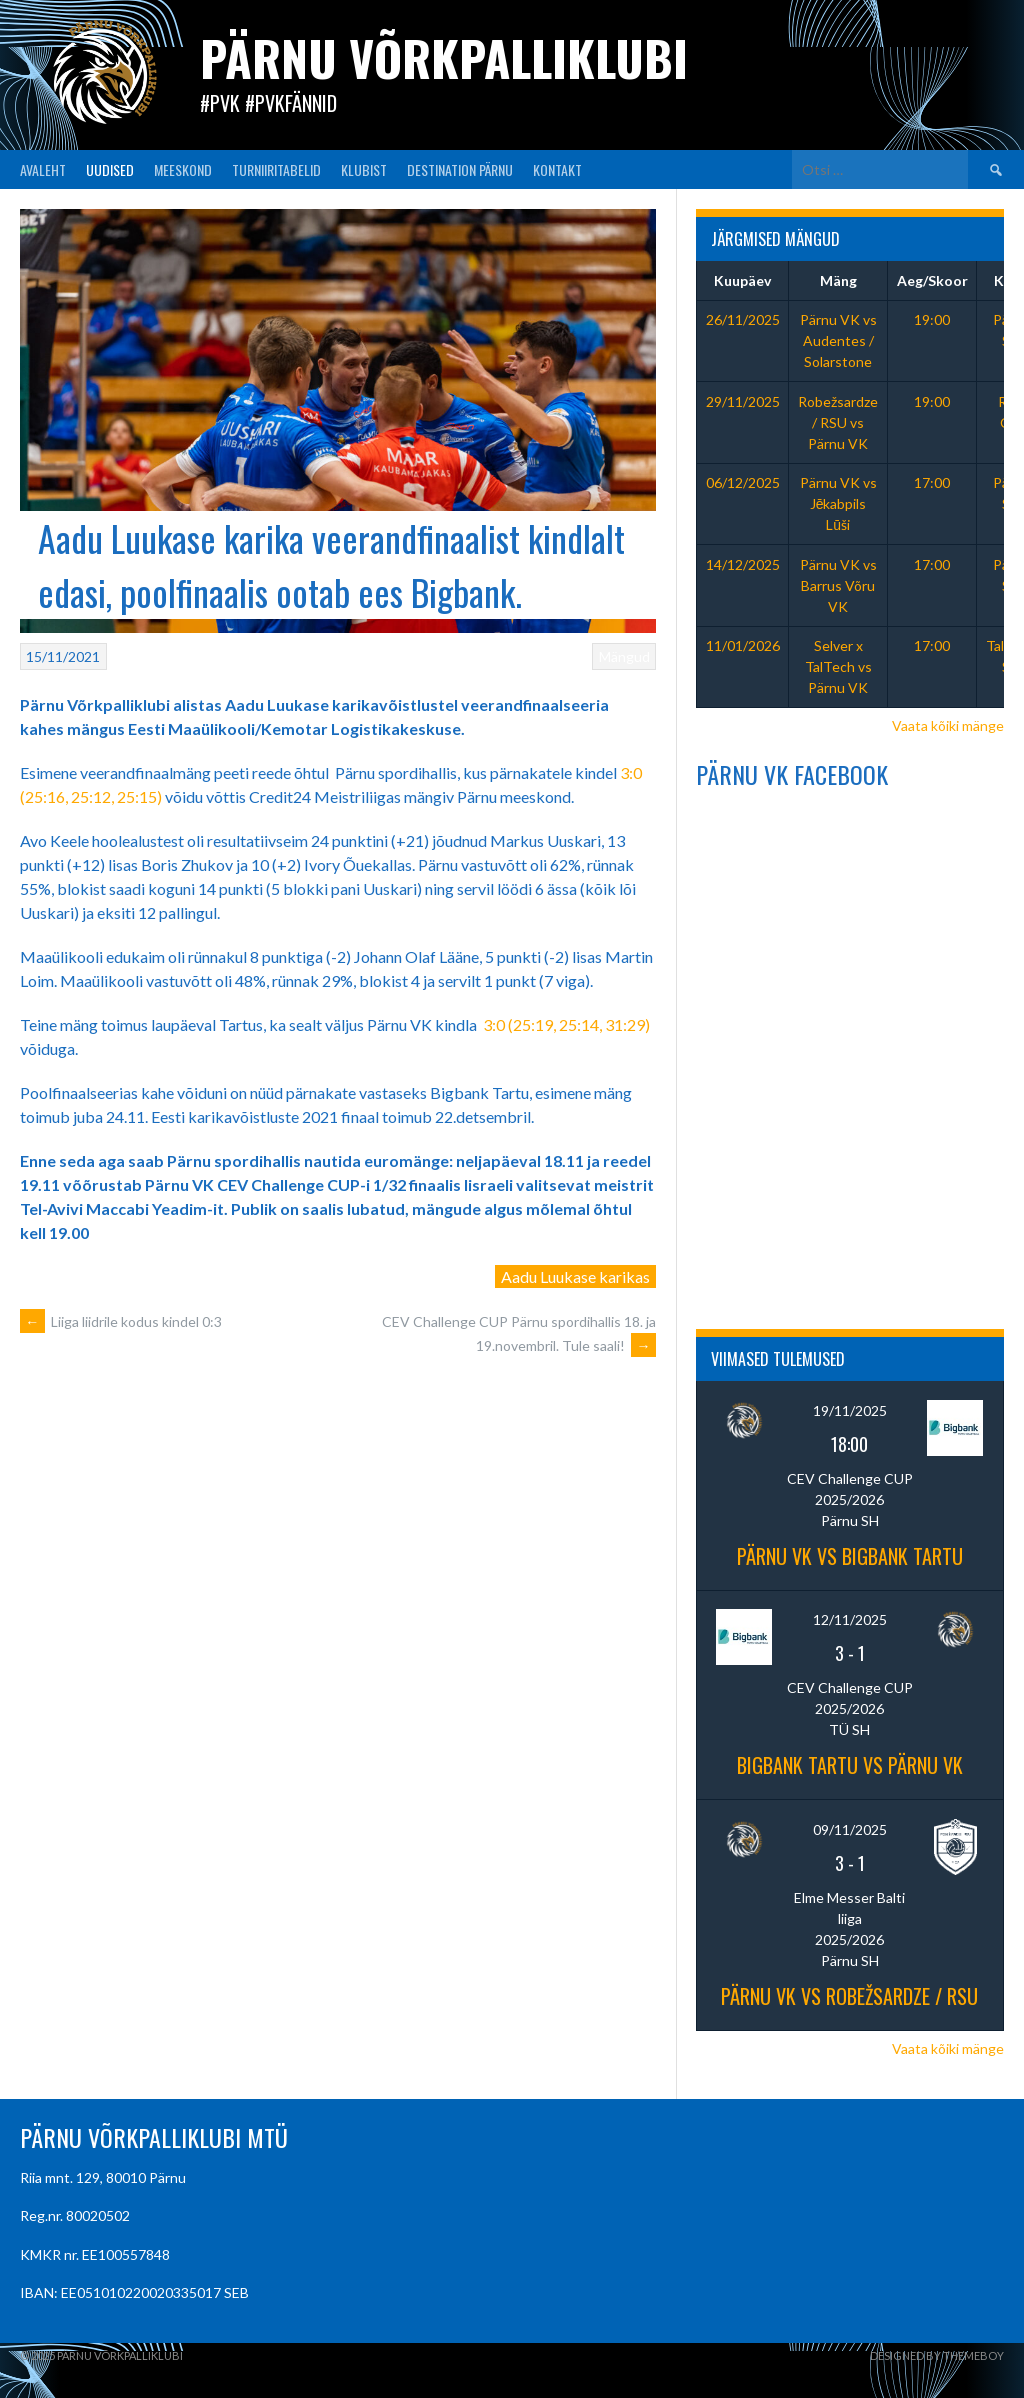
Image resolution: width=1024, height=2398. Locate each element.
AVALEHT (43, 169)
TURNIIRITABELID (276, 169)
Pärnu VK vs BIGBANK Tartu (850, 1556)
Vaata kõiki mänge (948, 725)
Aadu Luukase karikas (575, 1276)
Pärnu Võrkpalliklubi (444, 57)
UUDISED (110, 169)
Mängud (624, 656)
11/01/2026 (743, 645)
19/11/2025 (850, 1410)
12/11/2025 (850, 1619)
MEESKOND (183, 169)
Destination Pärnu (460, 169)
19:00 (932, 319)
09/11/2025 (850, 1829)
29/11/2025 (743, 401)
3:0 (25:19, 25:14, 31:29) (566, 1024)
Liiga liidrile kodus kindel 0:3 (121, 1321)
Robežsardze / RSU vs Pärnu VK (838, 422)
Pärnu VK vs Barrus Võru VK (838, 585)
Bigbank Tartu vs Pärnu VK (850, 1765)
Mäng (838, 280)
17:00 (932, 482)
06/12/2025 (743, 482)
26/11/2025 (743, 319)
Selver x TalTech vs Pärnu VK (838, 666)
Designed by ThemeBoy (937, 2355)
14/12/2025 (743, 564)
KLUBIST (364, 169)
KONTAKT (557, 169)
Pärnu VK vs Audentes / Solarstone (838, 340)
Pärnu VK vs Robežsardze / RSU (849, 1996)
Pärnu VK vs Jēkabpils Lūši (838, 503)
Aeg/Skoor (932, 280)
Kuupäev (742, 280)
